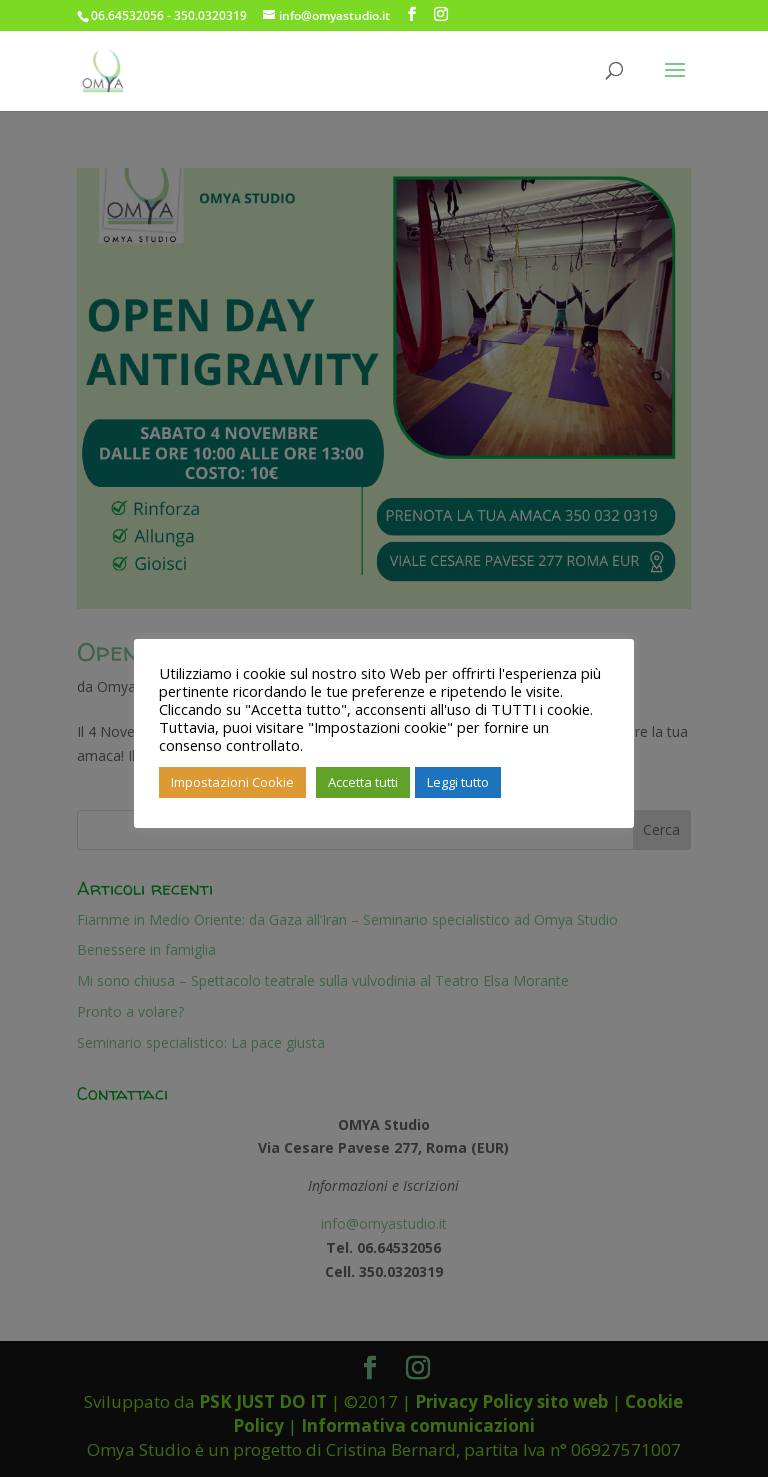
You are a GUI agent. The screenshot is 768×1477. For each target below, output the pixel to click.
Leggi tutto (458, 782)
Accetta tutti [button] (363, 782)
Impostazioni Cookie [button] (232, 782)
